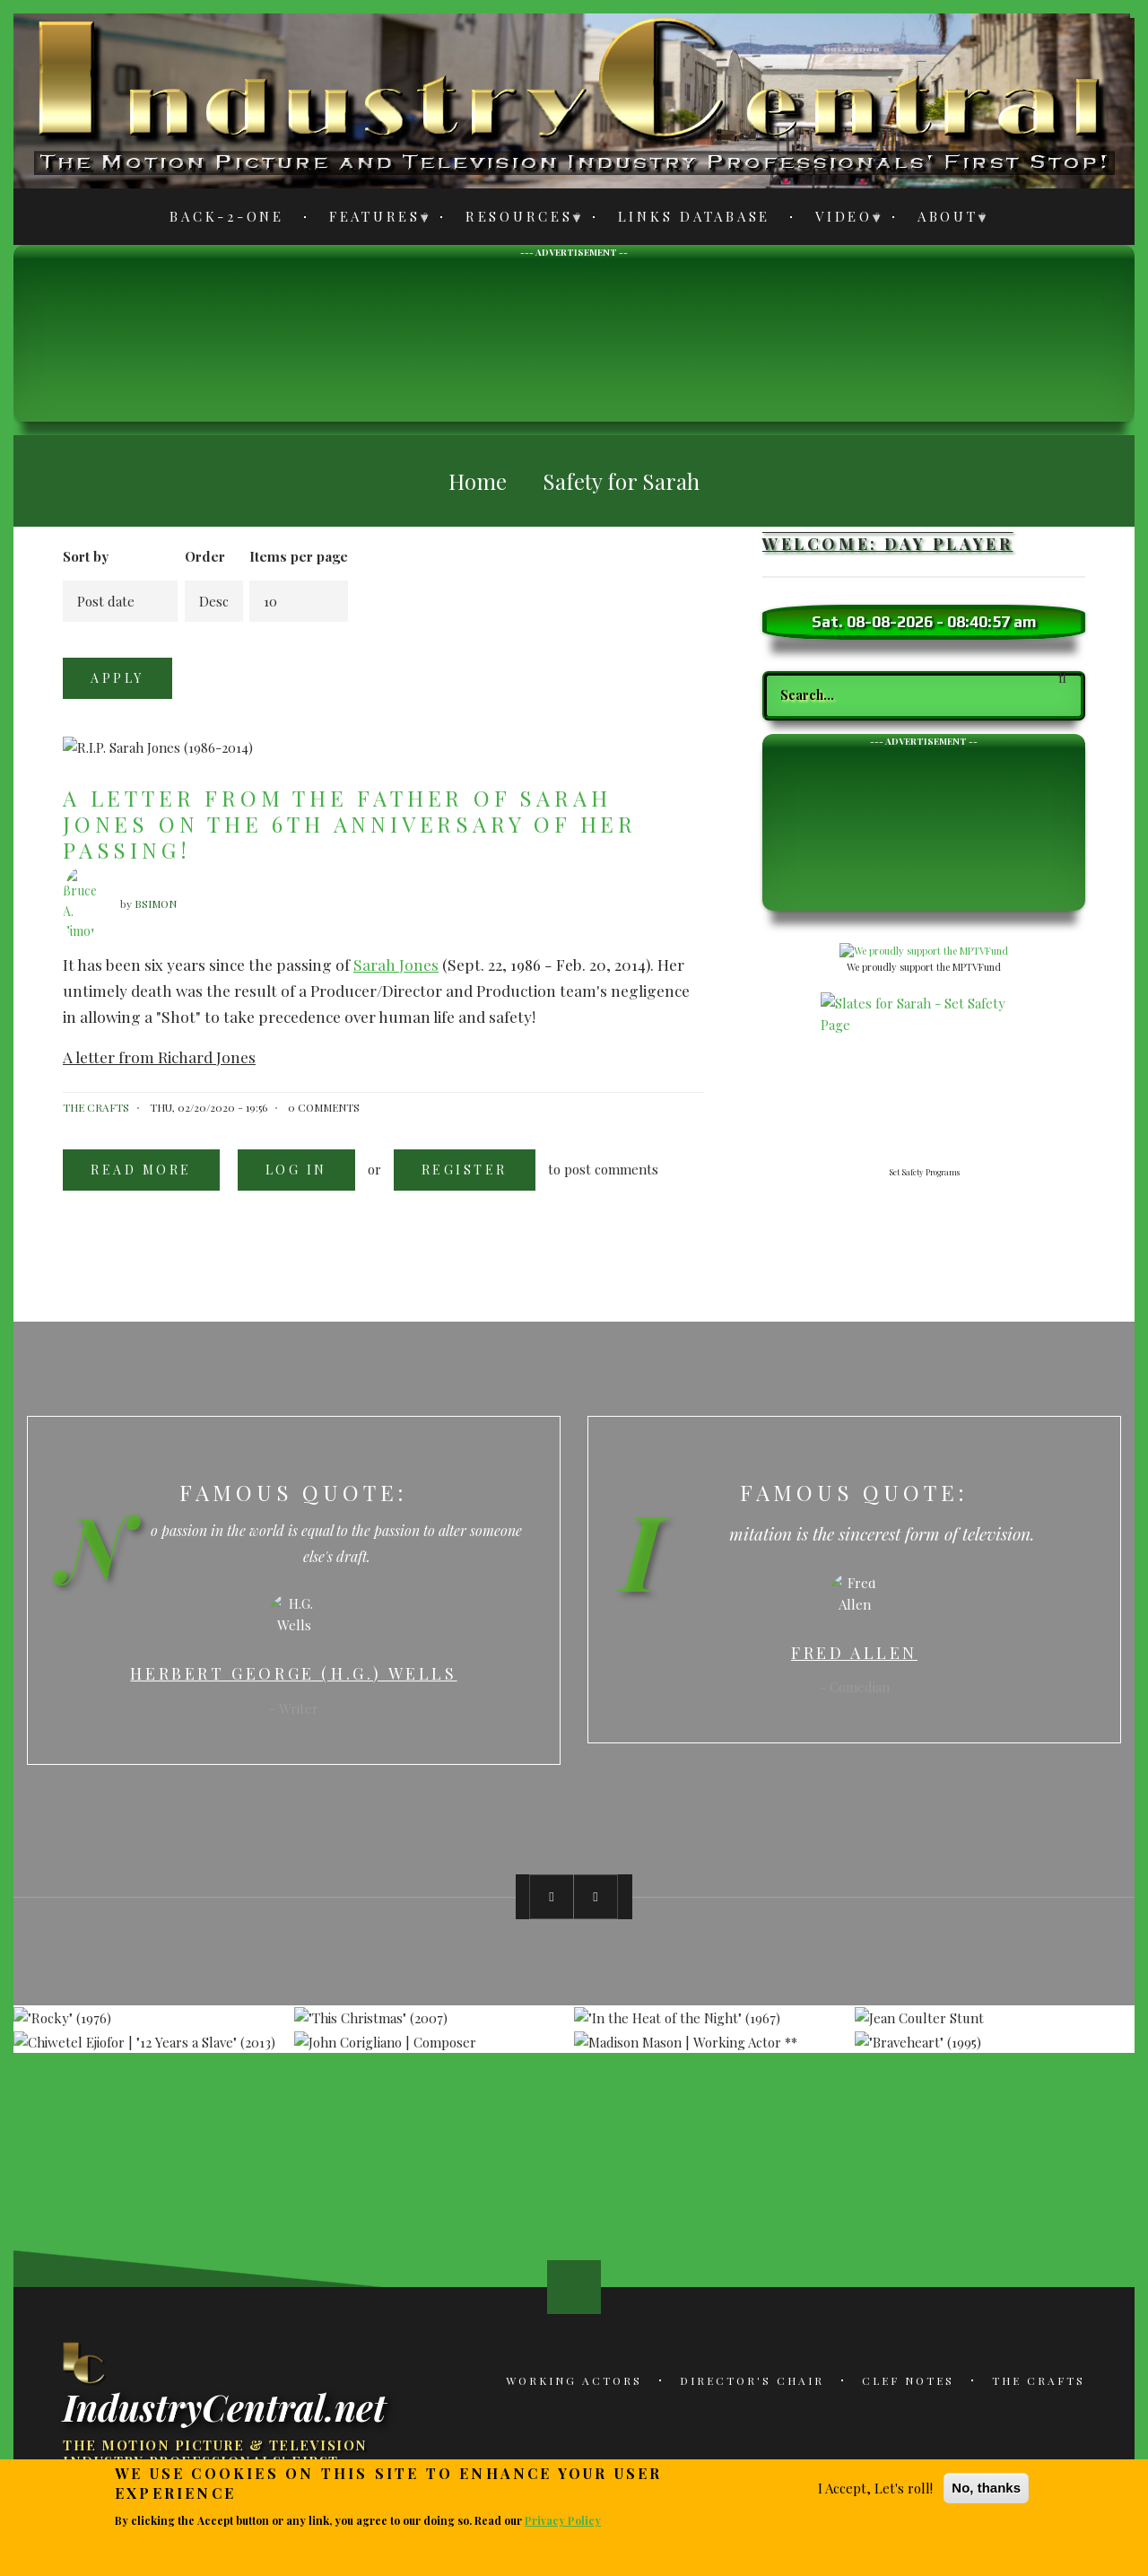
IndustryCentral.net (224, 2405)
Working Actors (574, 2380)
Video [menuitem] (839, 219)
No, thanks (986, 2487)
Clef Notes (908, 2380)
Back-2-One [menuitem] (227, 216)
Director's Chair (752, 2380)
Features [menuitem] (370, 219)
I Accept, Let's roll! (875, 2488)
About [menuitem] (943, 219)
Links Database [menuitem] (694, 216)
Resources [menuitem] (514, 219)
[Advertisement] (574, 337)
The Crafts (1038, 2380)
